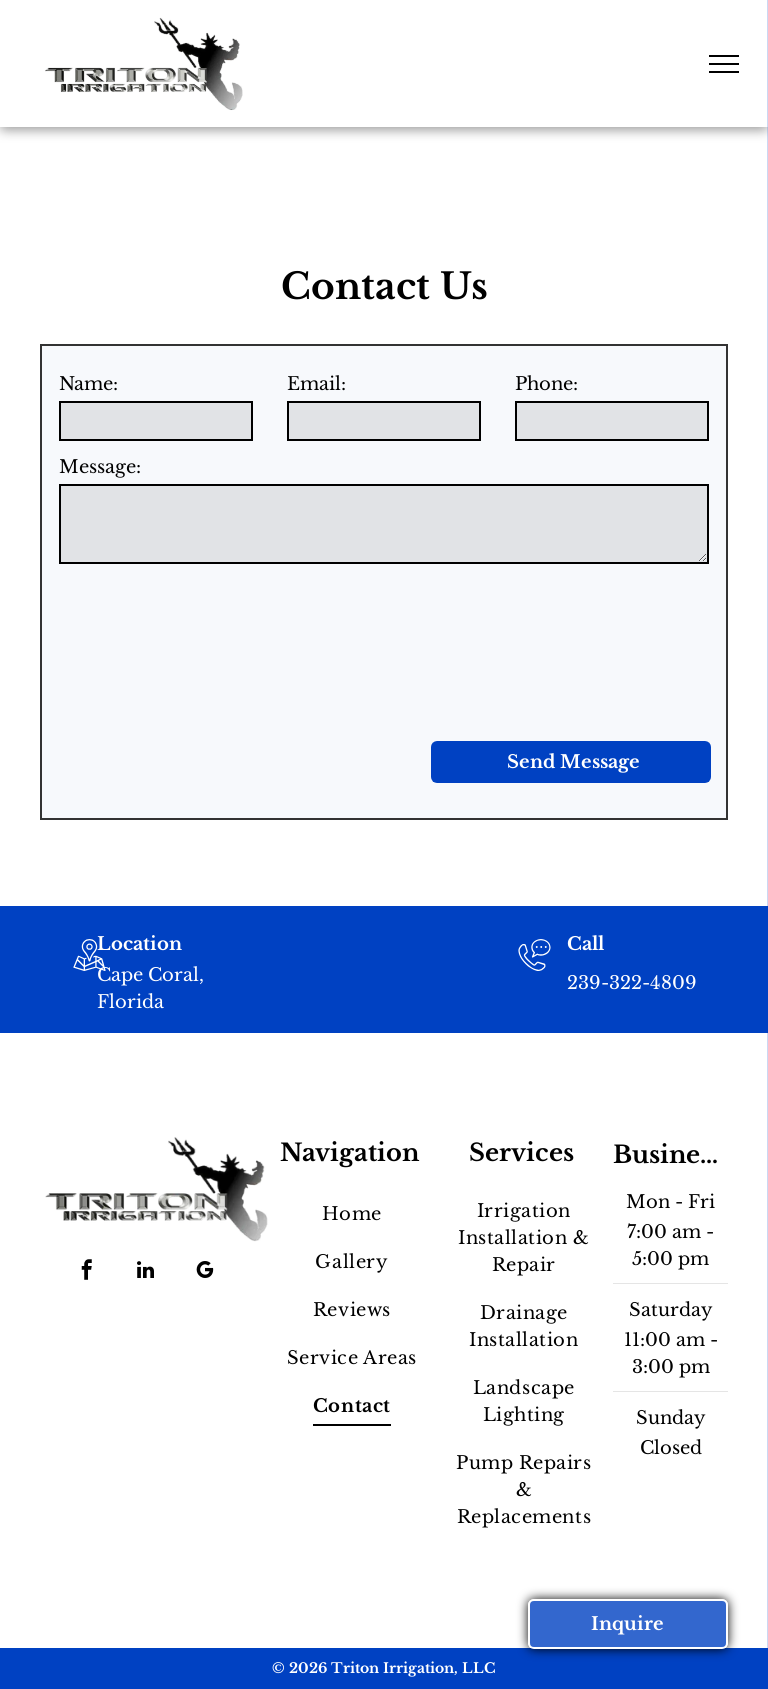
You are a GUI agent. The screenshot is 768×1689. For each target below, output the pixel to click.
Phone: (546, 384)
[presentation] (141, 649)
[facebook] (87, 1272)
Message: (100, 467)
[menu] (724, 64)
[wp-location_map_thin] (89, 973)
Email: (316, 384)
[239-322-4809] (534, 973)
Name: (88, 384)
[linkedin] (146, 1272)
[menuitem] (351, 1214)
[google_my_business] (205, 1272)
